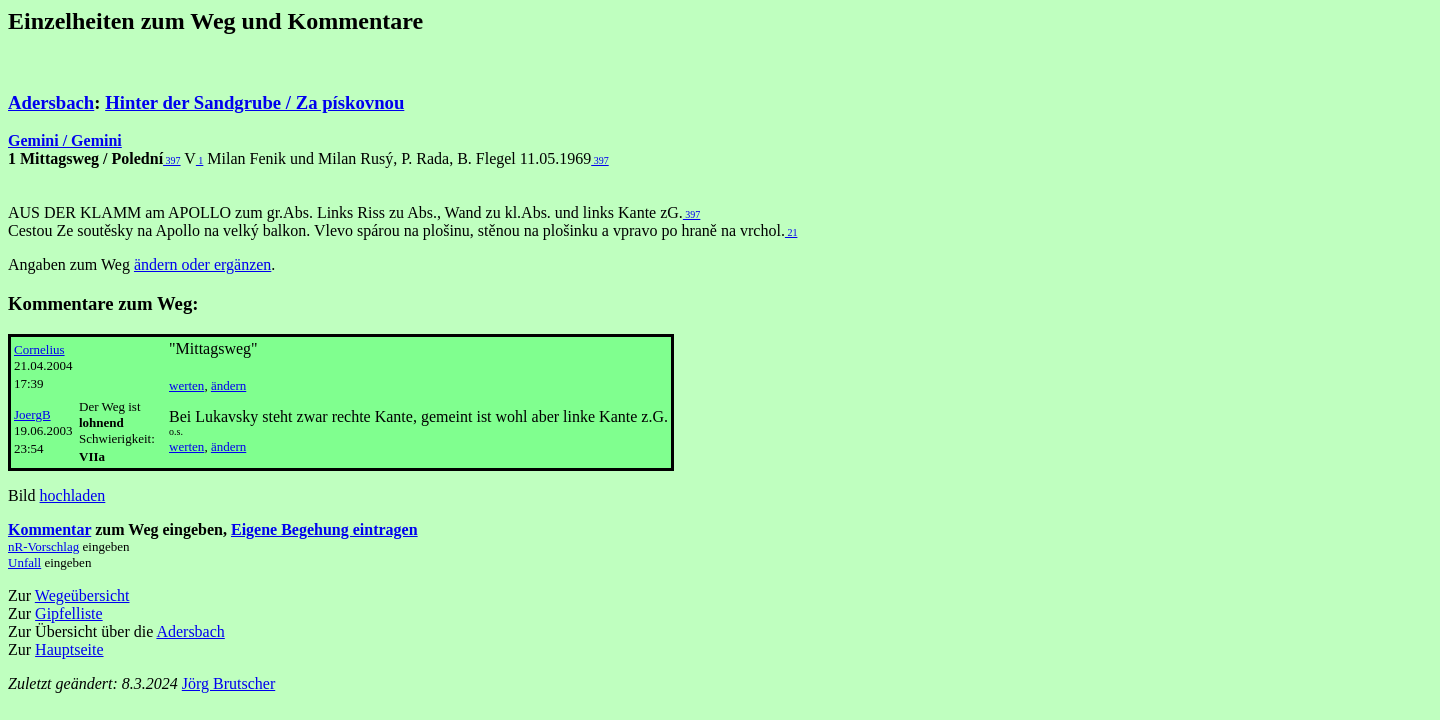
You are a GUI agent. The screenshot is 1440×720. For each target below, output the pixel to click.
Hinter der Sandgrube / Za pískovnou (254, 102)
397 (172, 160)
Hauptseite (69, 649)
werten (186, 385)
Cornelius (39, 349)
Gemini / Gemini (65, 140)
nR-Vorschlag (43, 546)
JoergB (32, 414)
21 (791, 232)
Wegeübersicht (82, 595)
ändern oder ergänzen (202, 264)
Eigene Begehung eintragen (324, 529)
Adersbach (51, 102)
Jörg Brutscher (228, 683)
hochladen (73, 495)
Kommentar (49, 529)
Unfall (24, 562)
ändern (228, 385)
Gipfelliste (69, 613)
